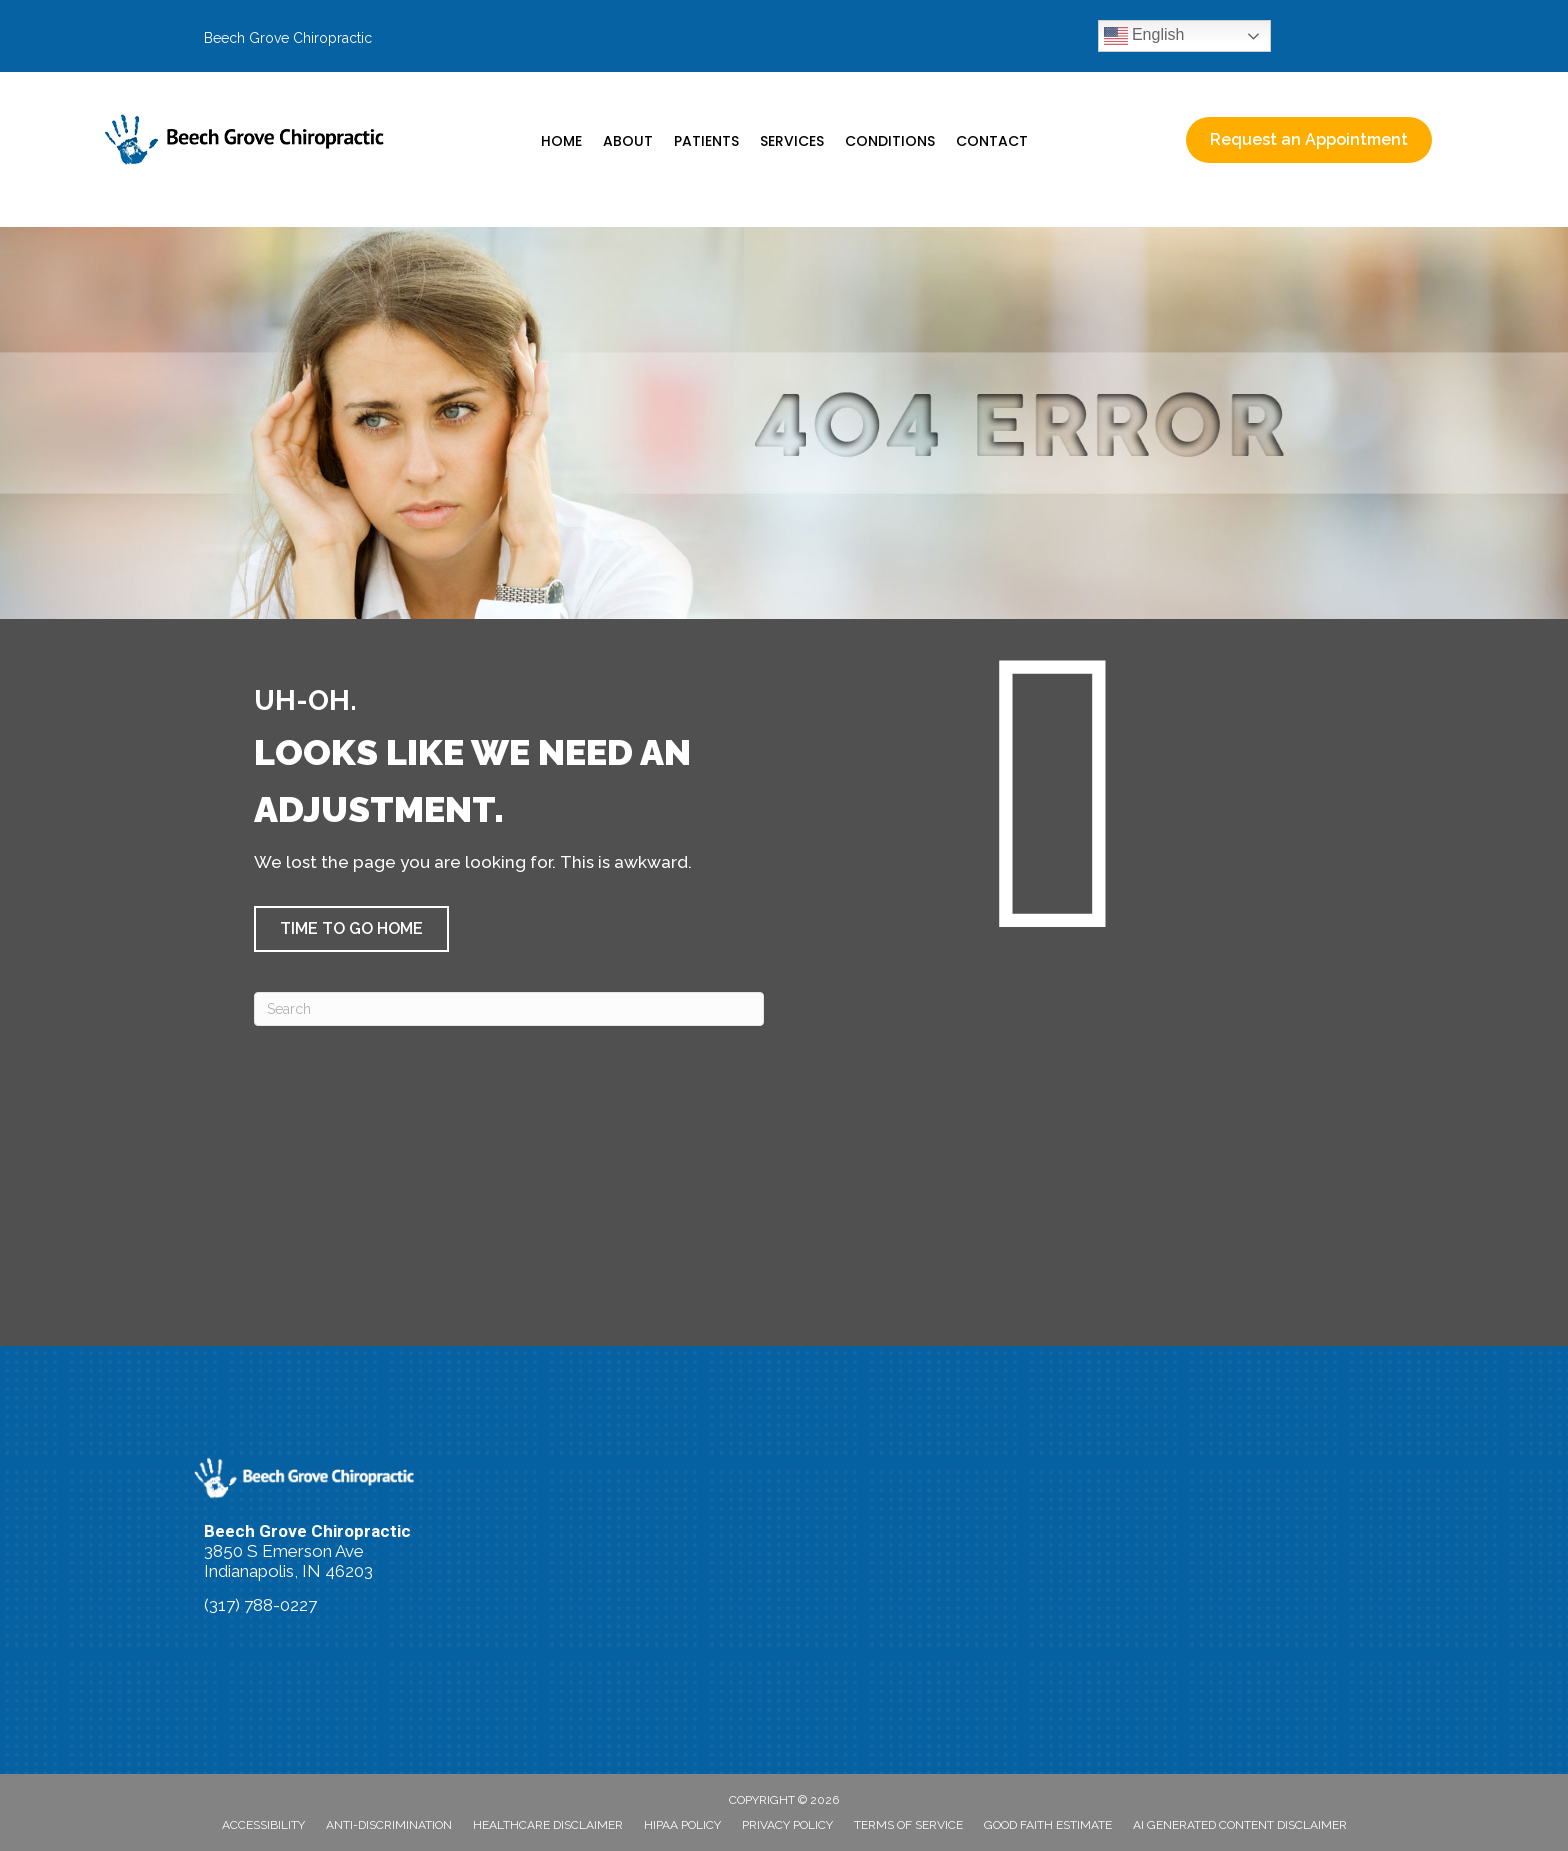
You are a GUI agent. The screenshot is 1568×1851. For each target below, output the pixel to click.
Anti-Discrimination (389, 1825)
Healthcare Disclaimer (548, 1825)
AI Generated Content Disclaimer (1240, 1825)
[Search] (509, 1009)
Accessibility (263, 1825)
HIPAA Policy (682, 1825)
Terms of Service (908, 1825)
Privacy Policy (787, 1825)
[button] (351, 929)
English (1144, 36)
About (628, 141)
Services (792, 141)
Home (561, 141)
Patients (706, 141)
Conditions (890, 141)
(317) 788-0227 (260, 1605)
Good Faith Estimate (1048, 1825)
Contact (992, 141)
